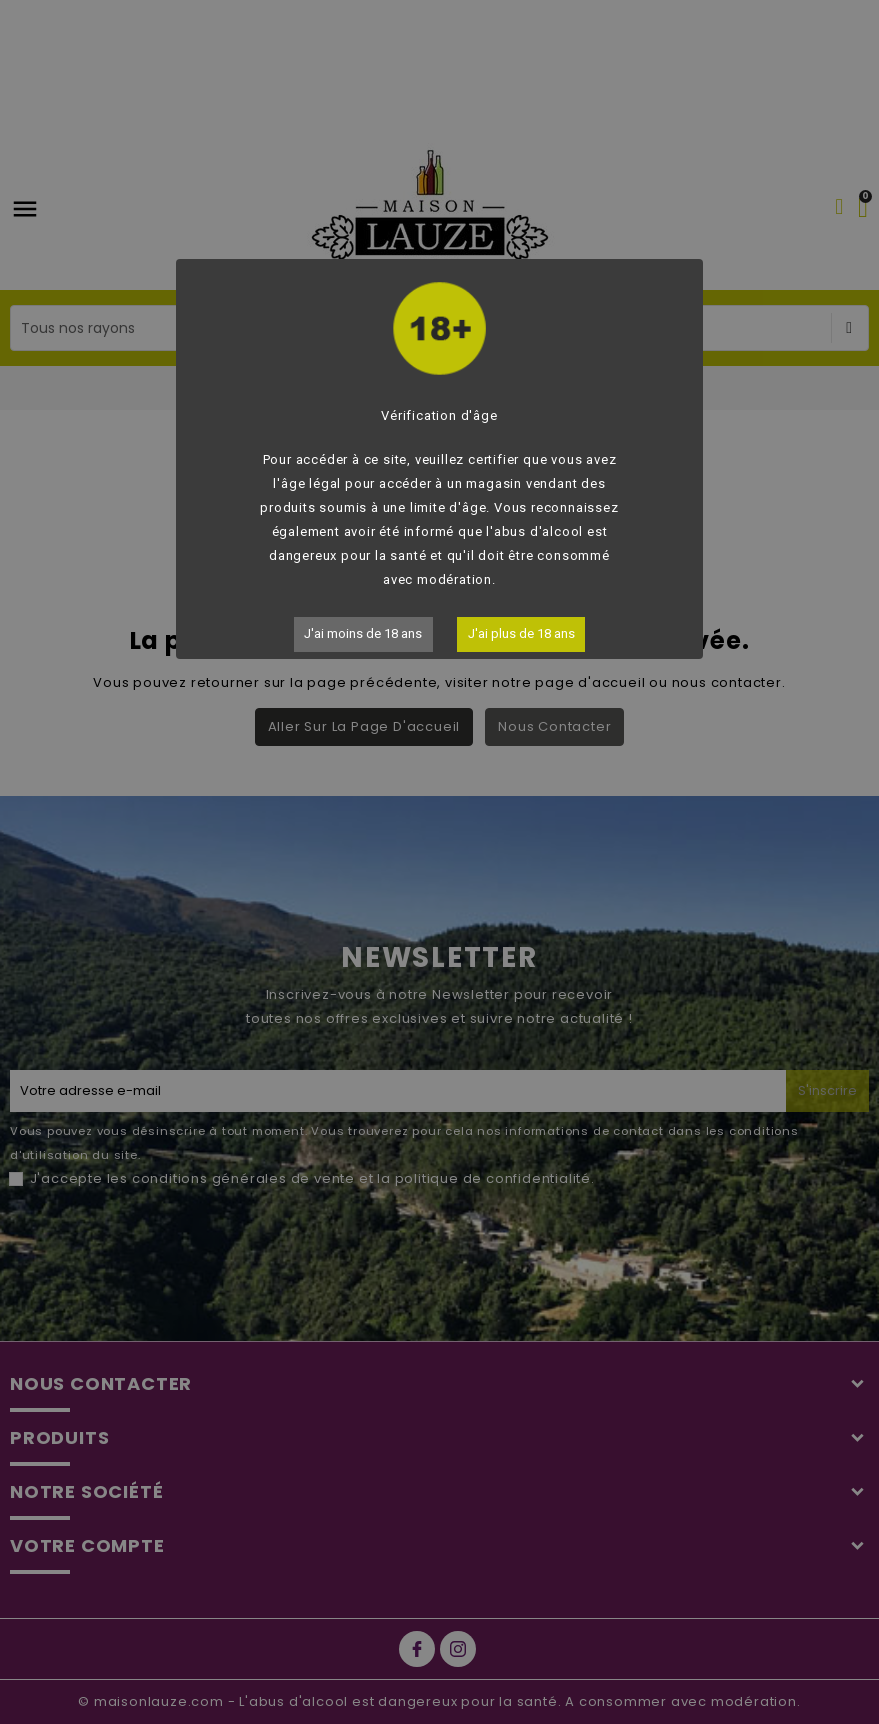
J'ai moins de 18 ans (363, 633)
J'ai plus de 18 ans (521, 633)
